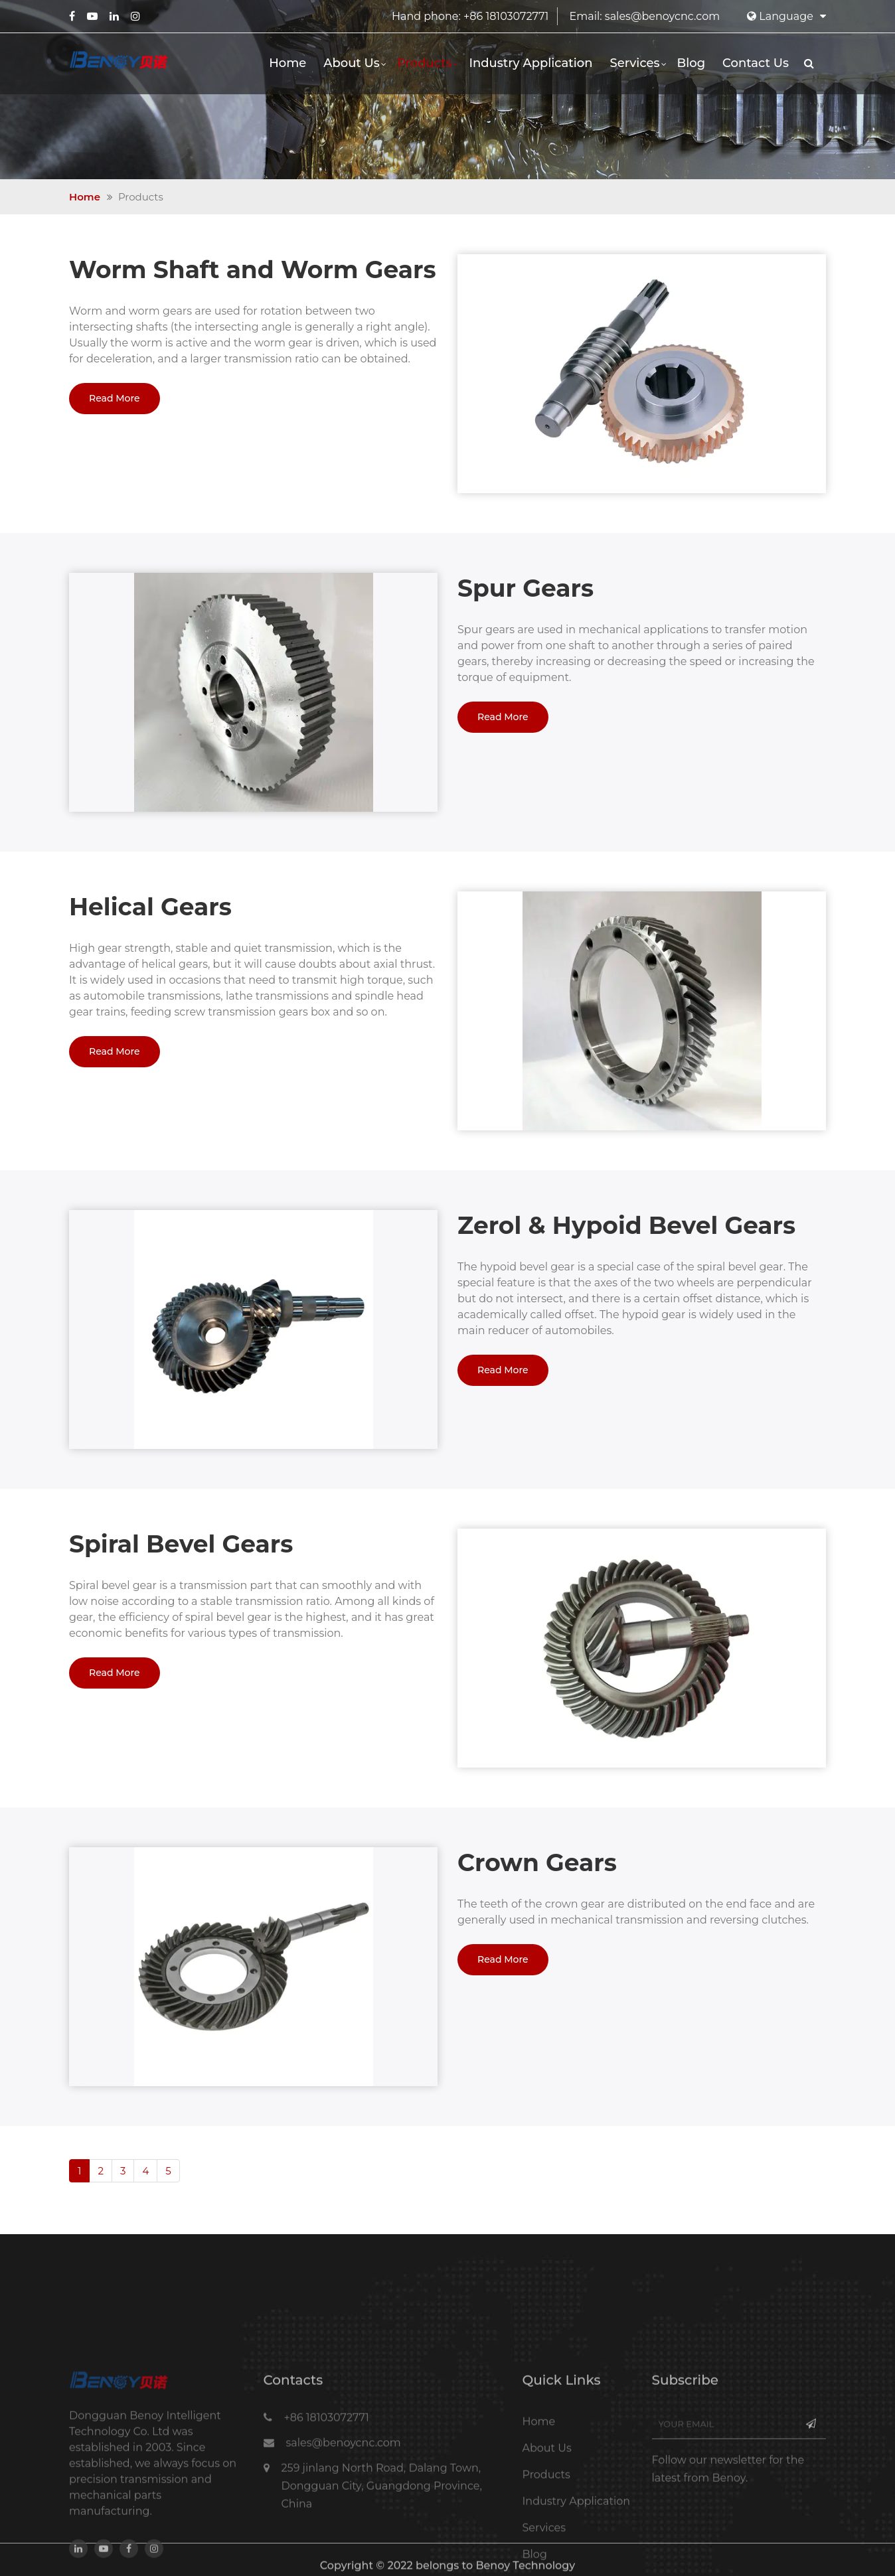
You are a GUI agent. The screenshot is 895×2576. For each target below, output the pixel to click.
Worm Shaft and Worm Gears (252, 269)
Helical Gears (150, 906)
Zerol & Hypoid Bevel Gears (626, 1225)
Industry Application (530, 63)
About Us (351, 63)
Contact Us (755, 63)
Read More (114, 398)
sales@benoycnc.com (662, 16)
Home (287, 63)
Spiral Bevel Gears (181, 1543)
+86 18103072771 (505, 16)
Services (634, 63)
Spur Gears (525, 588)
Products (424, 63)
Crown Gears (537, 1862)
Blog (691, 63)
